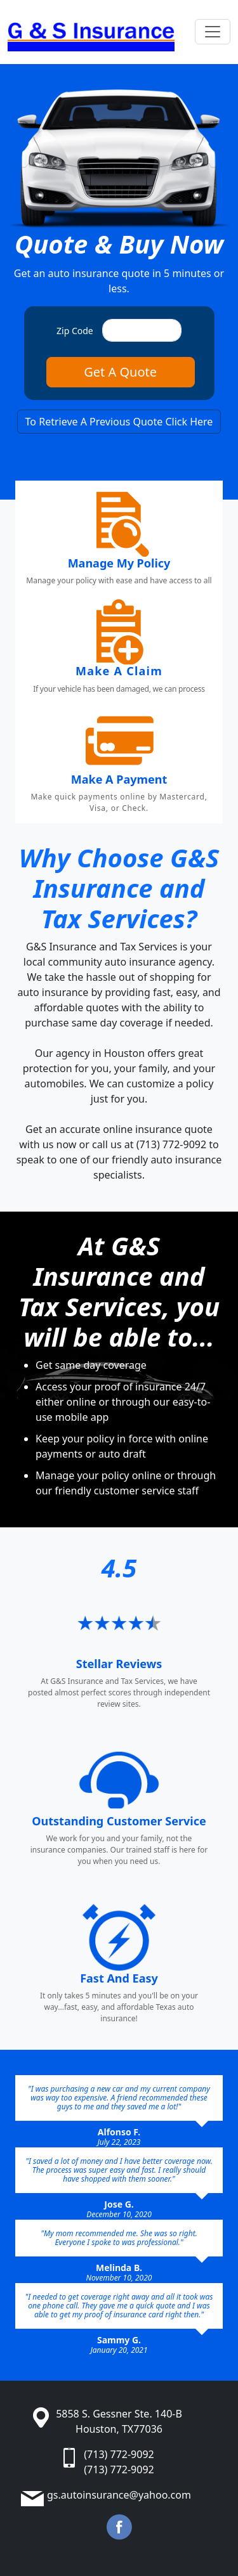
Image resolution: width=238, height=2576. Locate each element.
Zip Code (74, 331)
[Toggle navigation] (212, 31)
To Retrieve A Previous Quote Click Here (119, 422)
